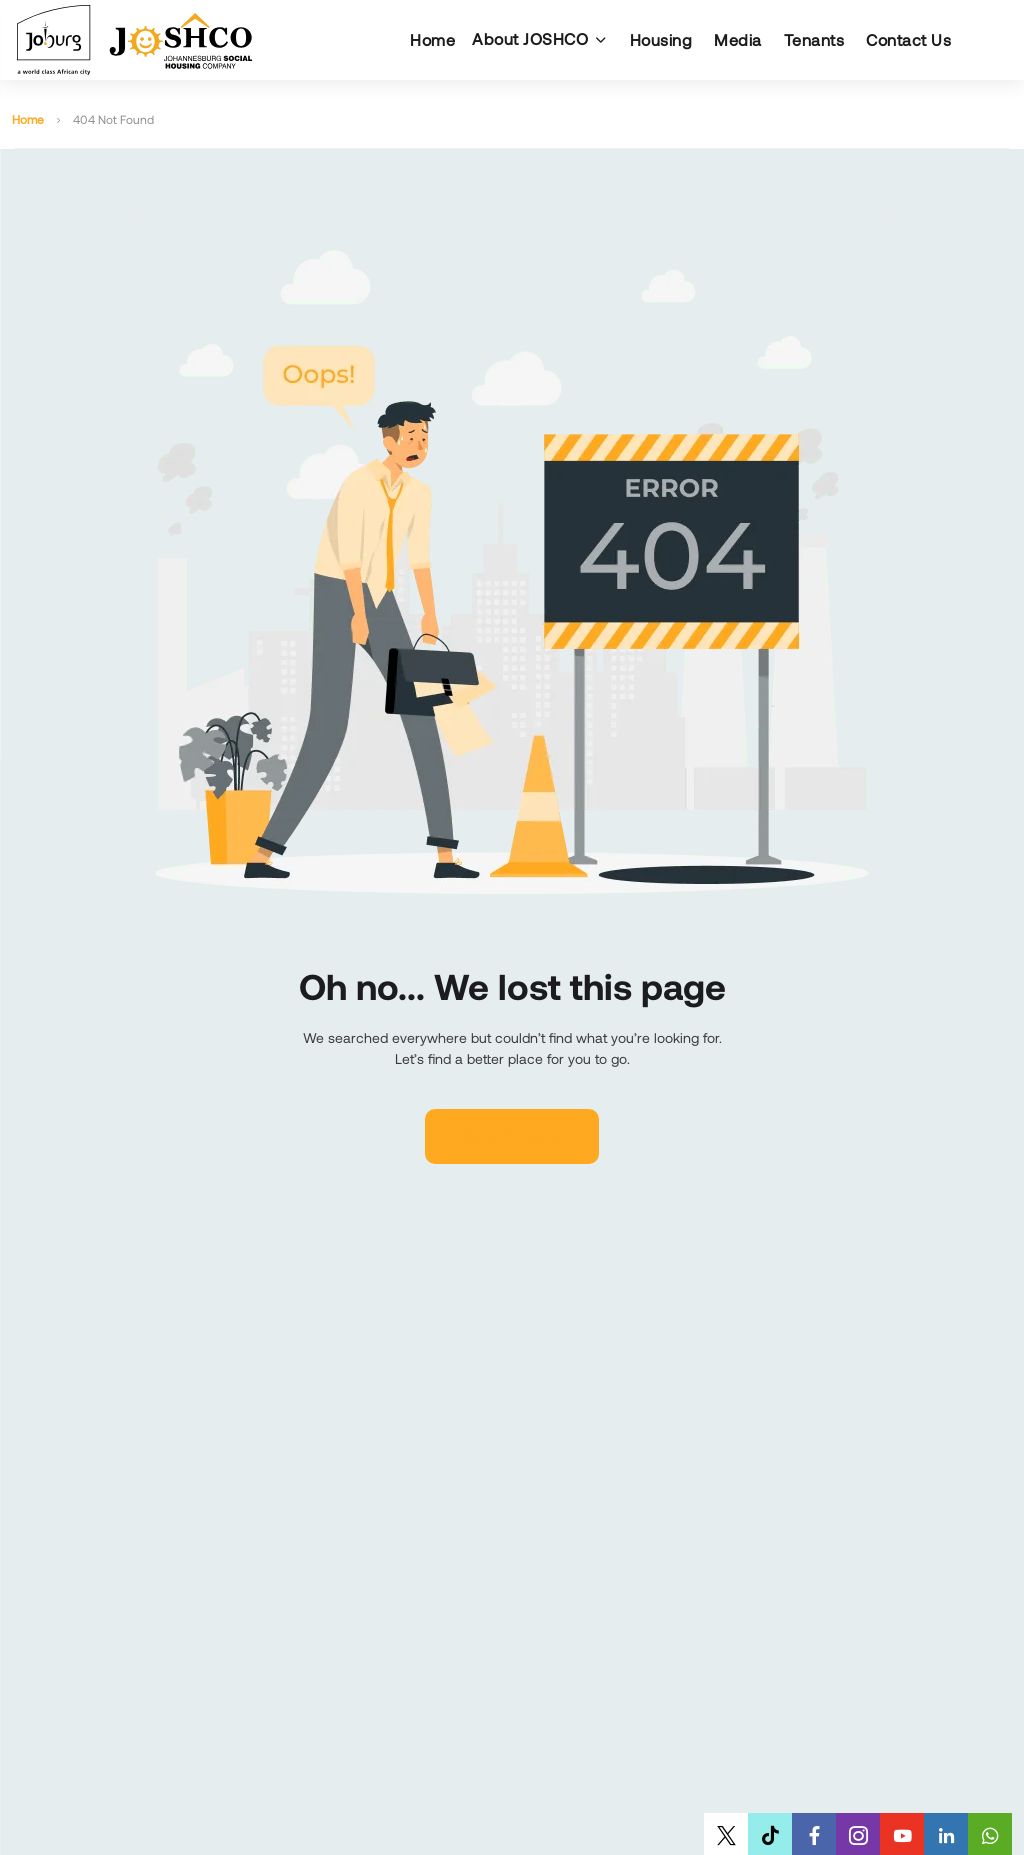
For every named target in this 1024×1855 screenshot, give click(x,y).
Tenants (814, 39)
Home (432, 39)
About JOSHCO (530, 38)
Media (738, 39)
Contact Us (908, 39)
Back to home (512, 1136)
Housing (661, 39)
